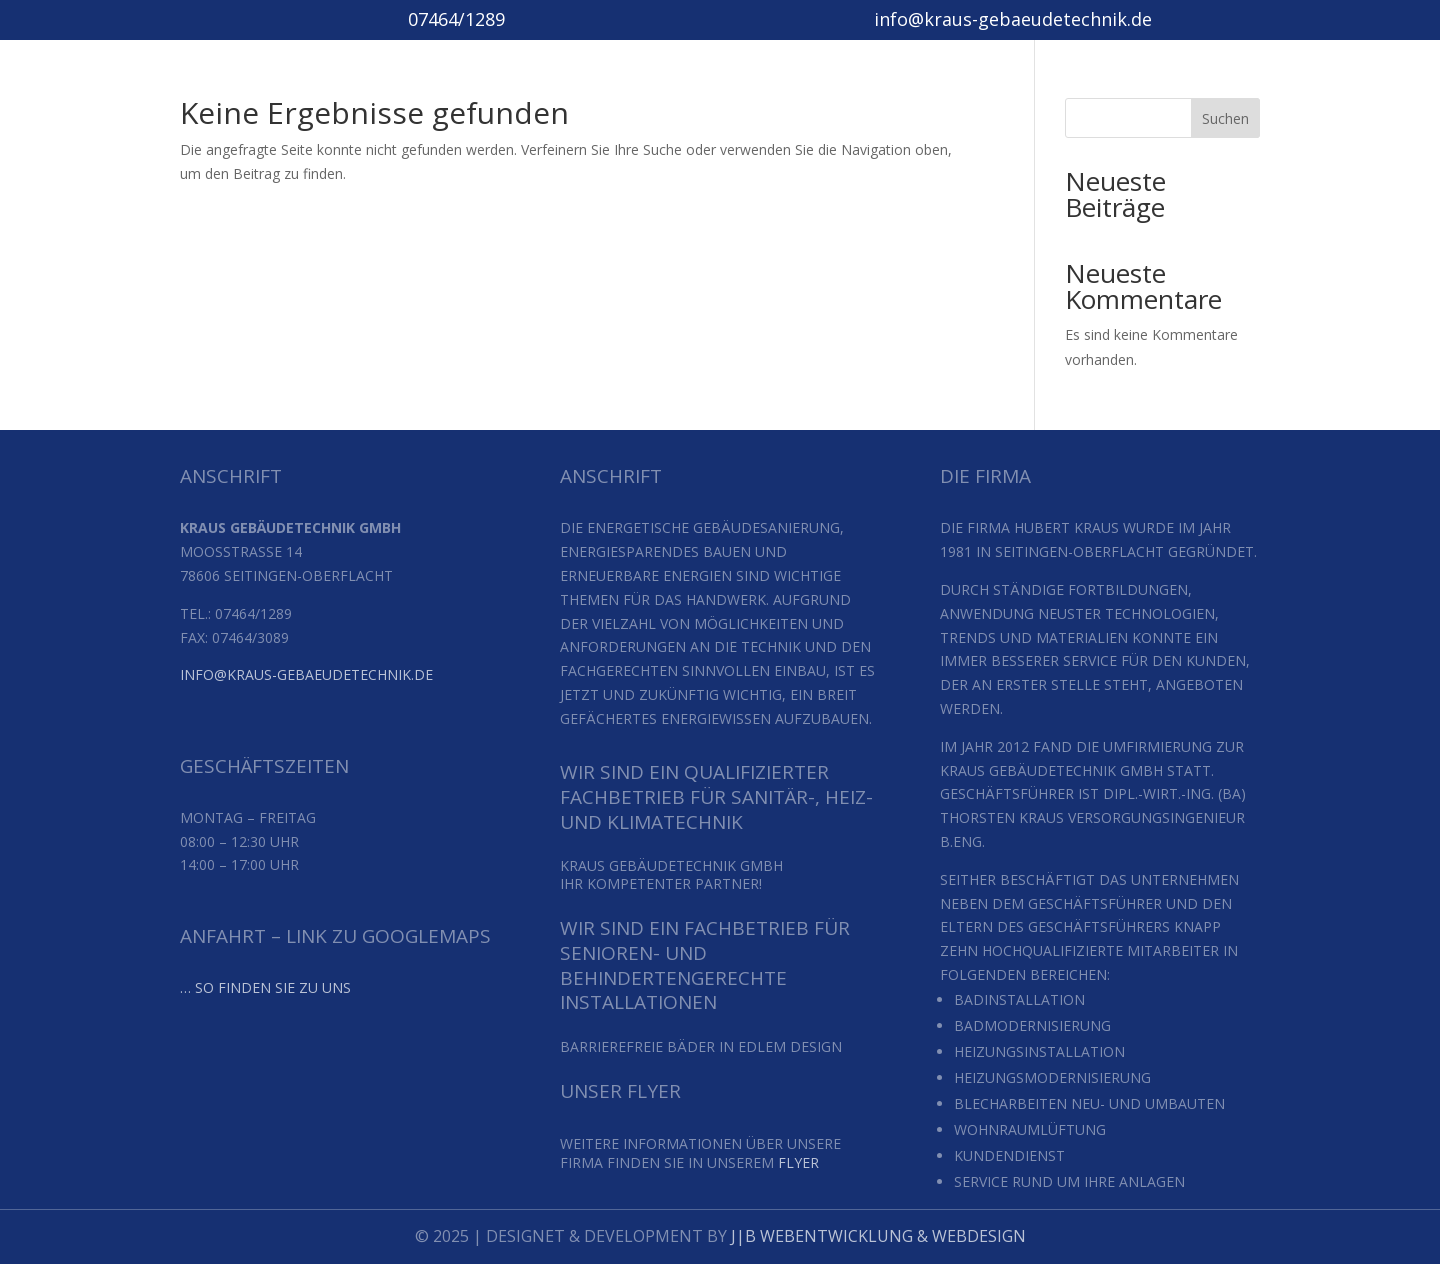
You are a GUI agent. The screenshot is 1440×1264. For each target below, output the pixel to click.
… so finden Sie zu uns (265, 987)
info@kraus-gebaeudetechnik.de (306, 674)
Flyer (798, 1162)
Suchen (1225, 118)
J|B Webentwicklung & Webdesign (876, 1236)
